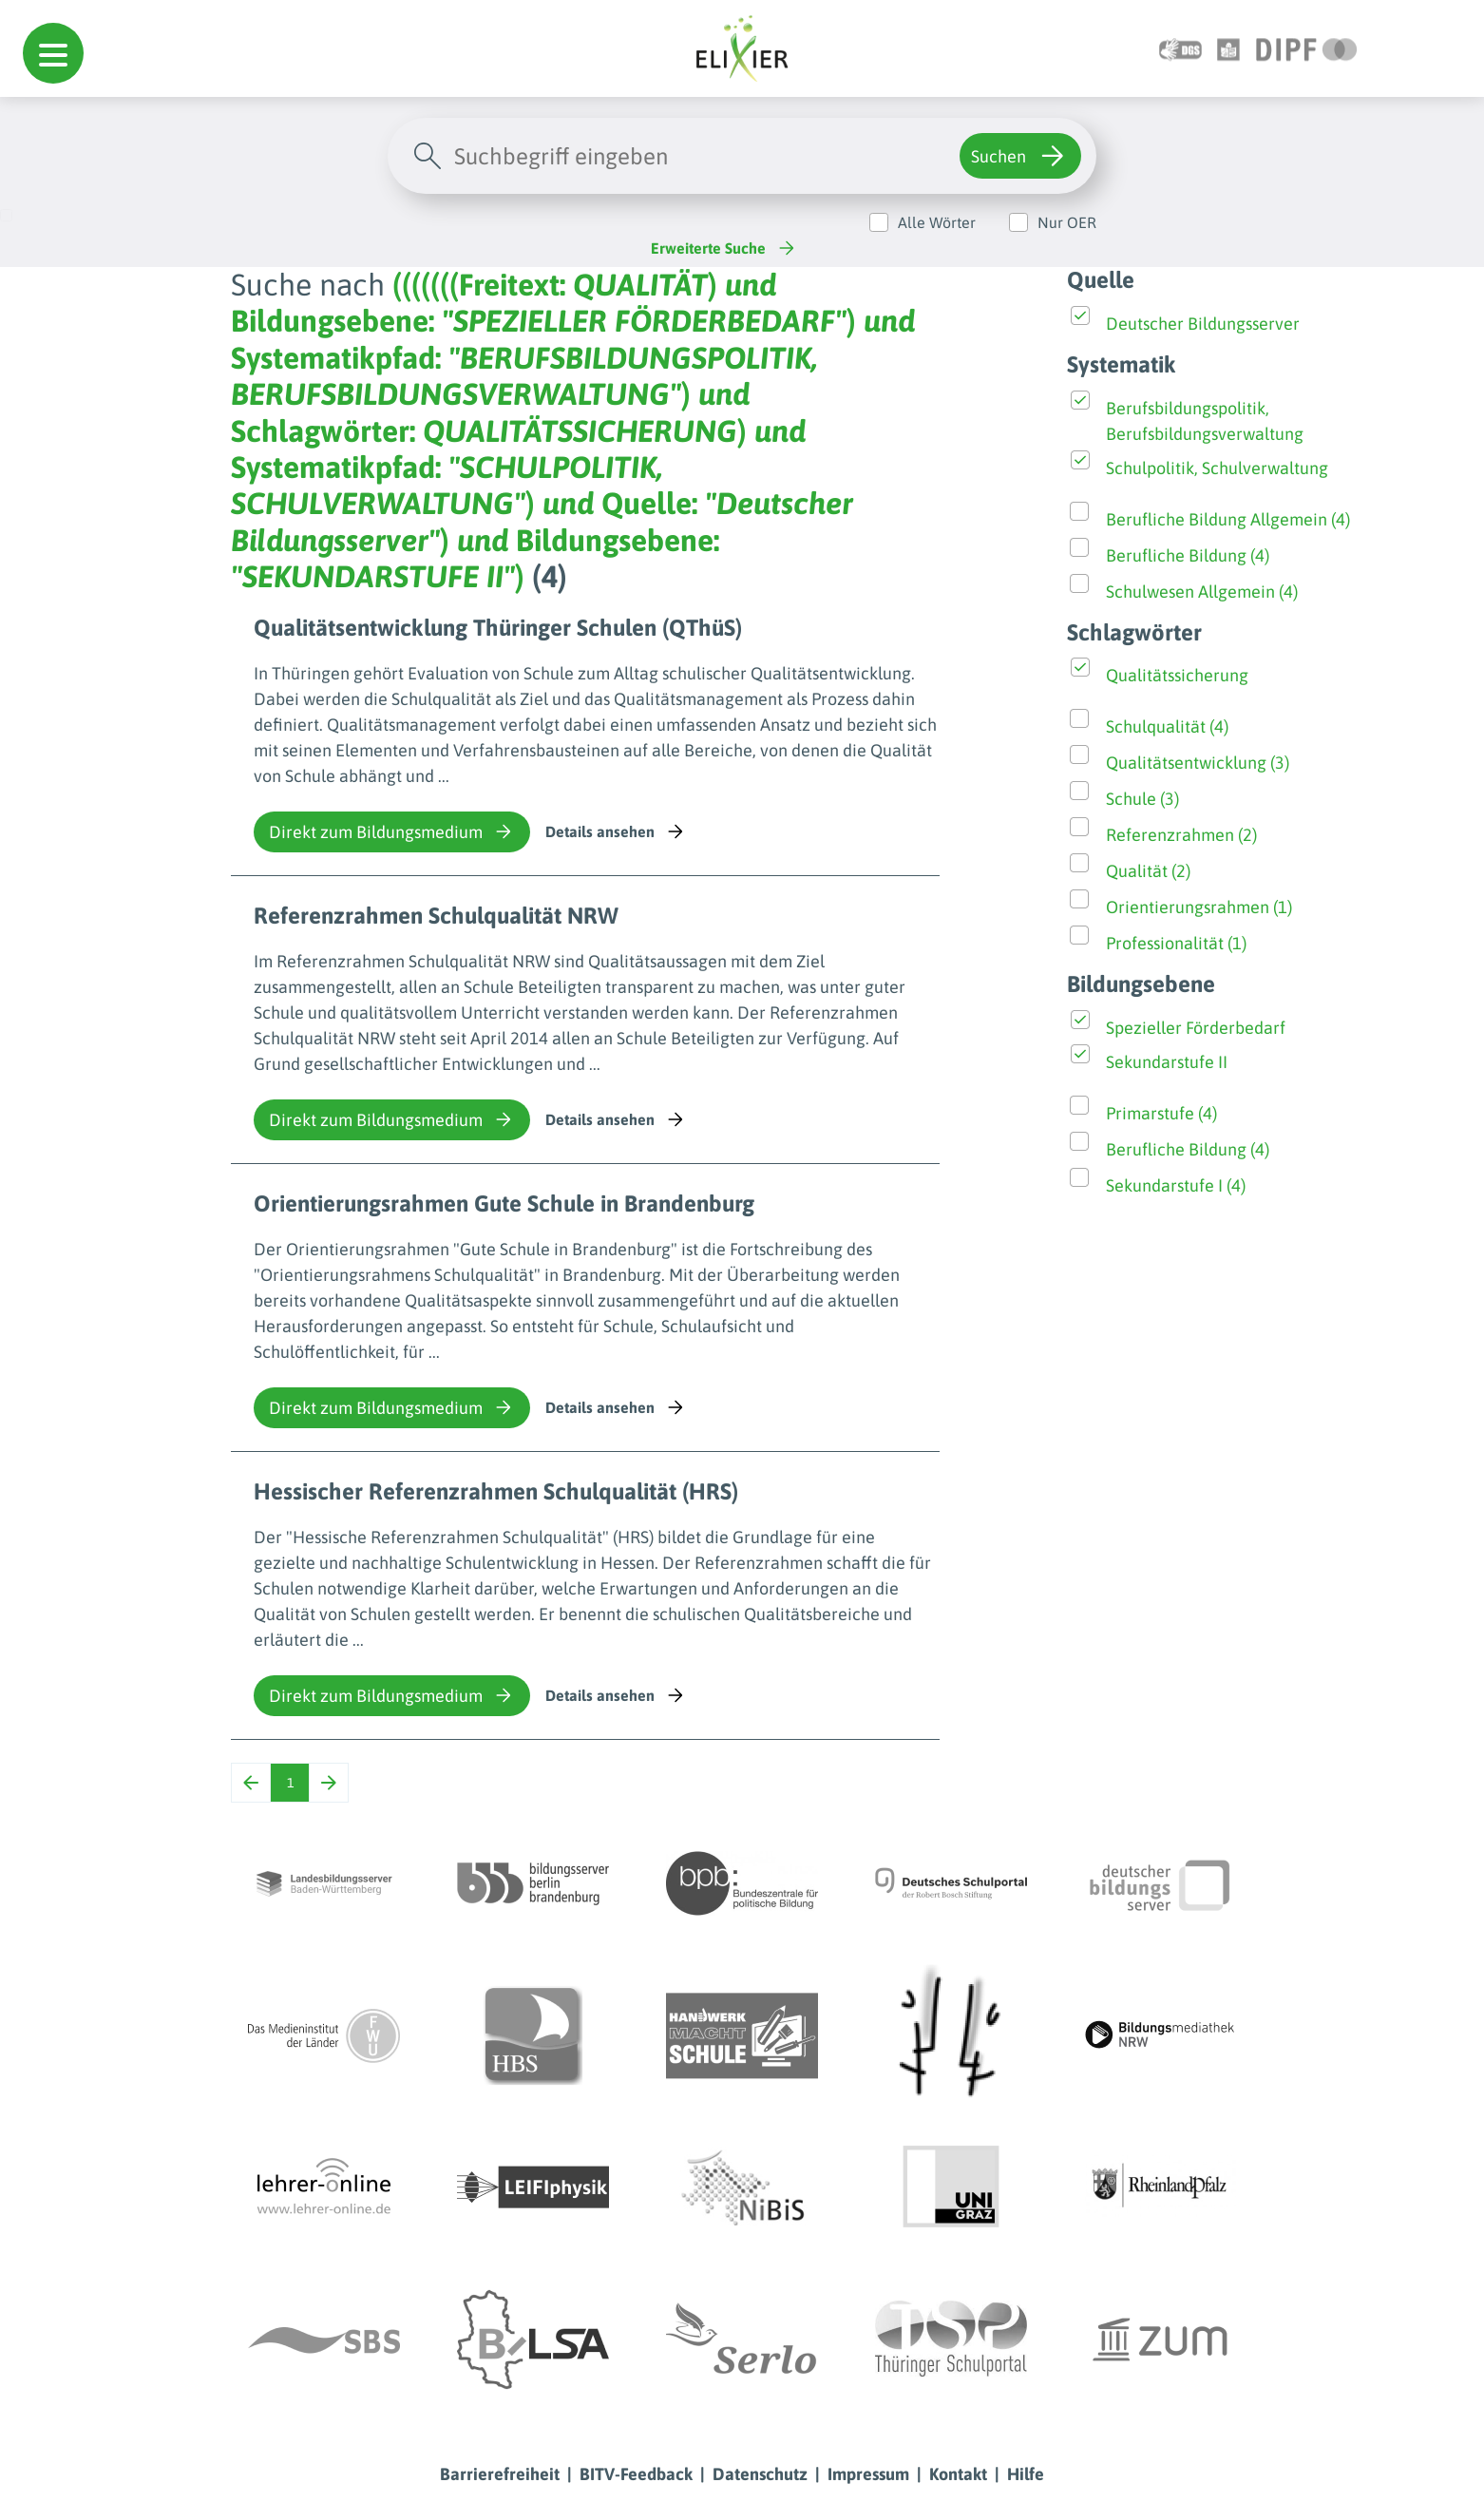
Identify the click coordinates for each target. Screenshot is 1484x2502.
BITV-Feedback (636, 2474)
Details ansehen (616, 831)
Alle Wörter (937, 222)
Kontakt (958, 2474)
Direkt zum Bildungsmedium (392, 831)
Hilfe (1025, 2474)
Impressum (868, 2474)
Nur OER (1066, 222)
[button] (53, 53)
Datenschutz (760, 2474)
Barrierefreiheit (500, 2474)
